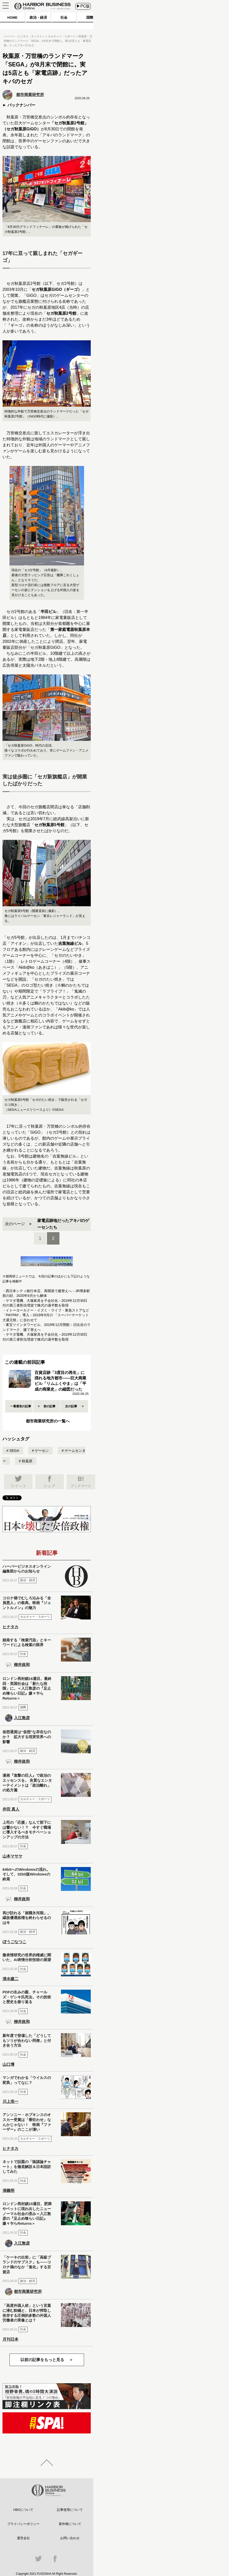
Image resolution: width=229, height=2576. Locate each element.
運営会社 (23, 2538)
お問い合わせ (70, 2538)
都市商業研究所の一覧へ (48, 1421)
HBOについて (23, 2510)
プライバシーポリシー (23, 2524)
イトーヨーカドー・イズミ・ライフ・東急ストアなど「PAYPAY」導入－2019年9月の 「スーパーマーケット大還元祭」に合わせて (45, 1315)
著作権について (70, 2524)
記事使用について (70, 2510)
